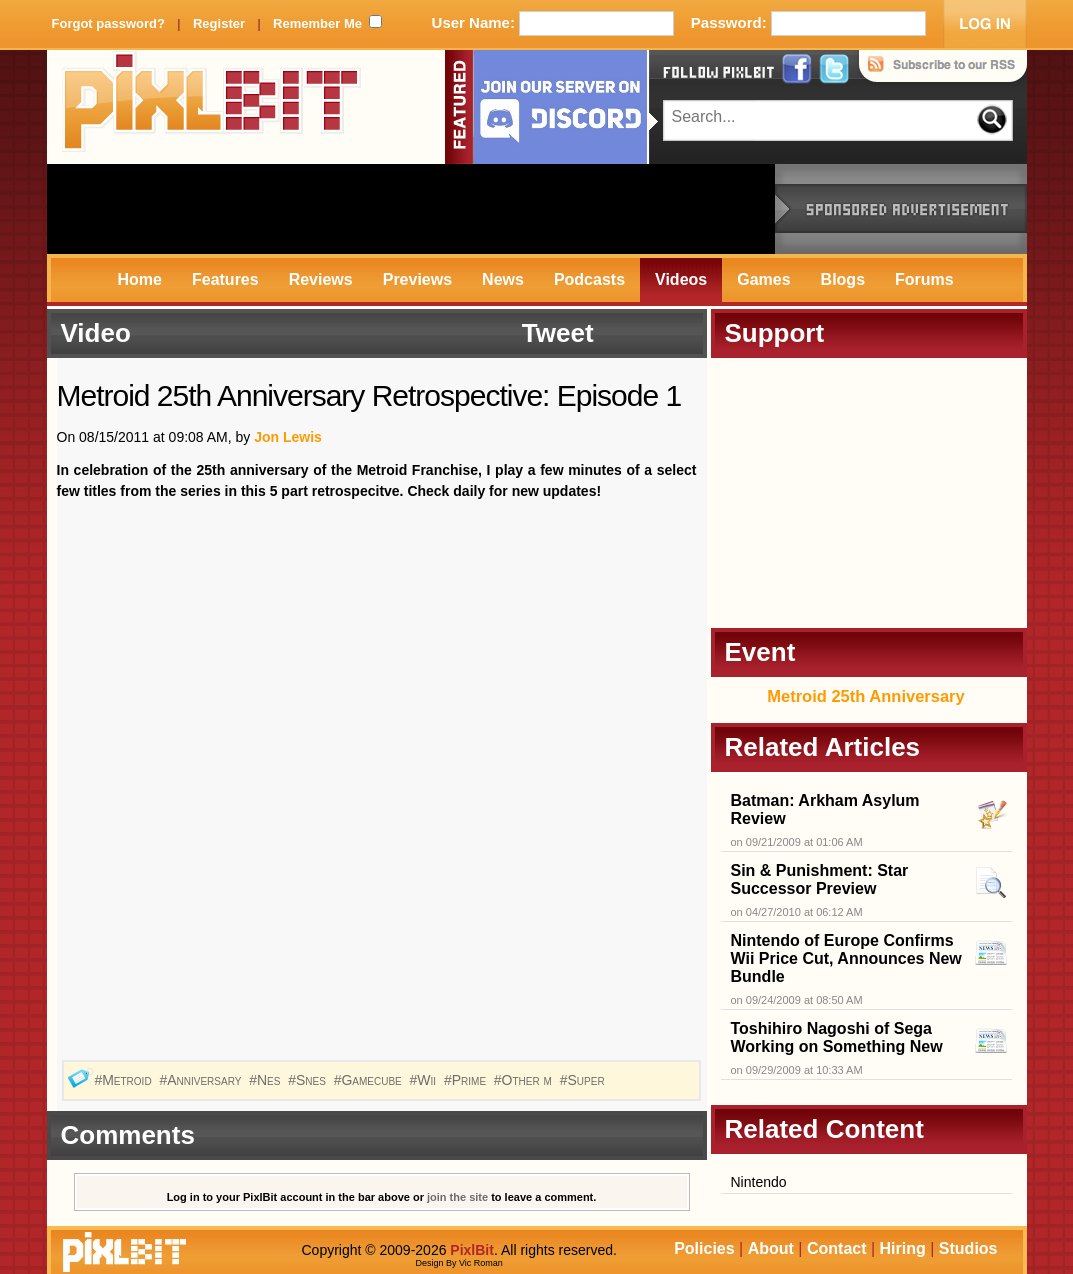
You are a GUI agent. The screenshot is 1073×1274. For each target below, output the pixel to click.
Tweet (558, 333)
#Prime (467, 1080)
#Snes (309, 1080)
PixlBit (212, 107)
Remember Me (317, 23)
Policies (704, 1248)
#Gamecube (370, 1080)
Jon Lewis (288, 437)
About (771, 1248)
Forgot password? (108, 23)
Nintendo (759, 1182)
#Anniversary (202, 1080)
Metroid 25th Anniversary (865, 696)
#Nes (266, 1080)
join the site (457, 1197)
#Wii (425, 1080)
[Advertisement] (411, 209)
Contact (837, 1248)
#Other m (525, 1080)
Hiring (903, 1248)
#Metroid (124, 1080)
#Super (584, 1080)
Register (219, 23)
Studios (968, 1248)
